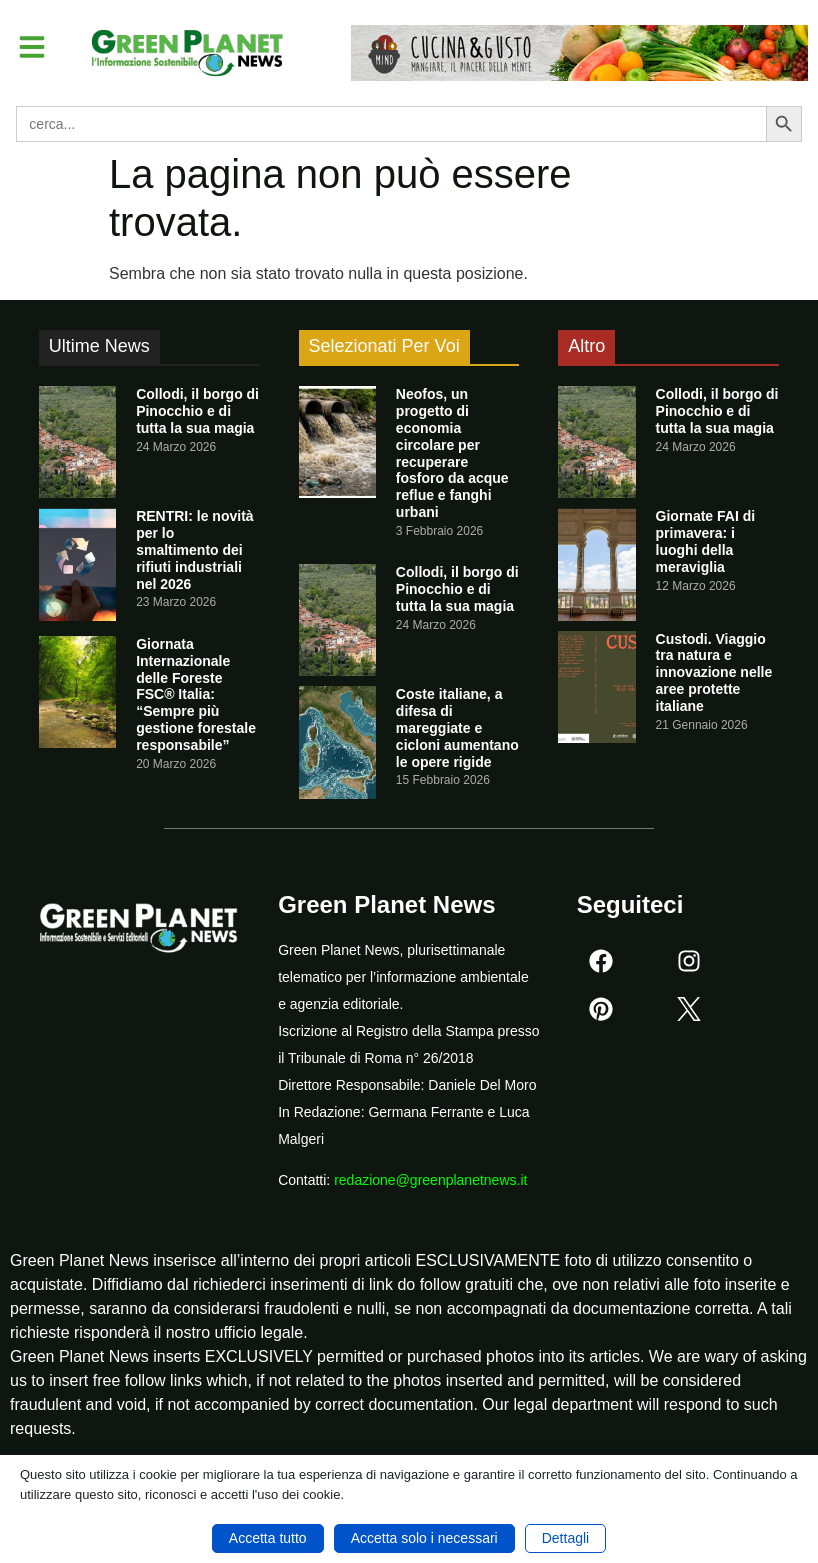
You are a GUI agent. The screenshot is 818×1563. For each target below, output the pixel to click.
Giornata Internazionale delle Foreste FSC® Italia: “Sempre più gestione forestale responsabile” (196, 694)
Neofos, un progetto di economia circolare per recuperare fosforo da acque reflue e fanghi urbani (452, 453)
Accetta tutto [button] (268, 1538)
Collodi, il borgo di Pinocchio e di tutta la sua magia (197, 411)
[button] (34, 48)
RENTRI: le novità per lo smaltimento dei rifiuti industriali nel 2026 (194, 549)
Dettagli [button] (565, 1538)
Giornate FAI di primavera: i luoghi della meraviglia (706, 541)
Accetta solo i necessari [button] (424, 1538)
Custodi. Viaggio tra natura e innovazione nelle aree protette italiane (714, 672)
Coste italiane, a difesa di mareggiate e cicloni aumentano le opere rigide (457, 727)
